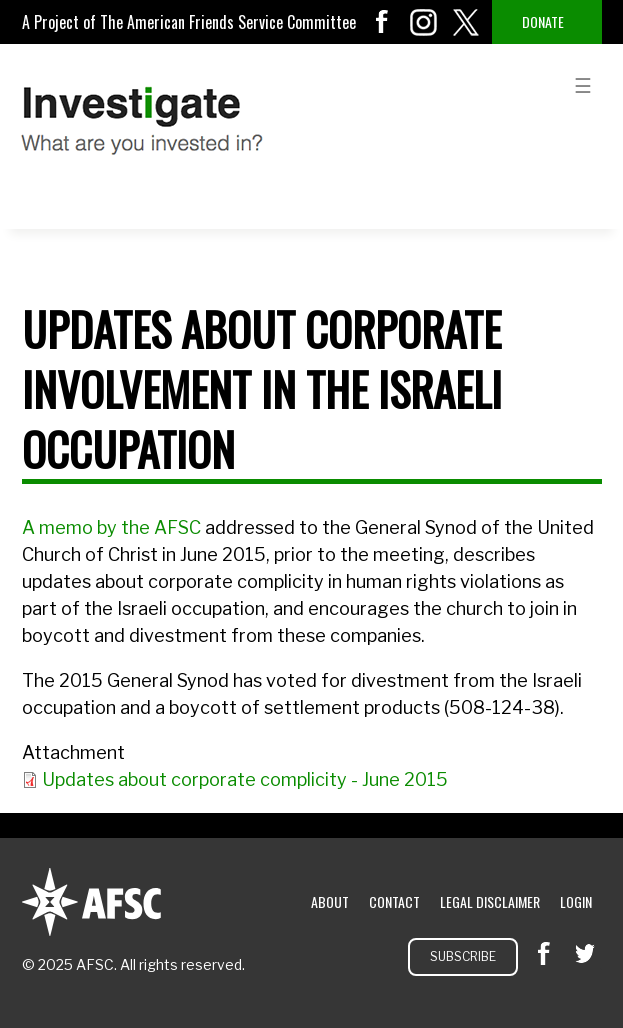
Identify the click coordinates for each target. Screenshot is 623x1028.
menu (583, 84)
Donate (543, 21)
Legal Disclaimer (490, 901)
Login (576, 901)
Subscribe (463, 956)
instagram (424, 22)
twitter (466, 22)
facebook (382, 22)
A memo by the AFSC (113, 527)
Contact (394, 901)
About (330, 901)
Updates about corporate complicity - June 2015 (245, 779)
